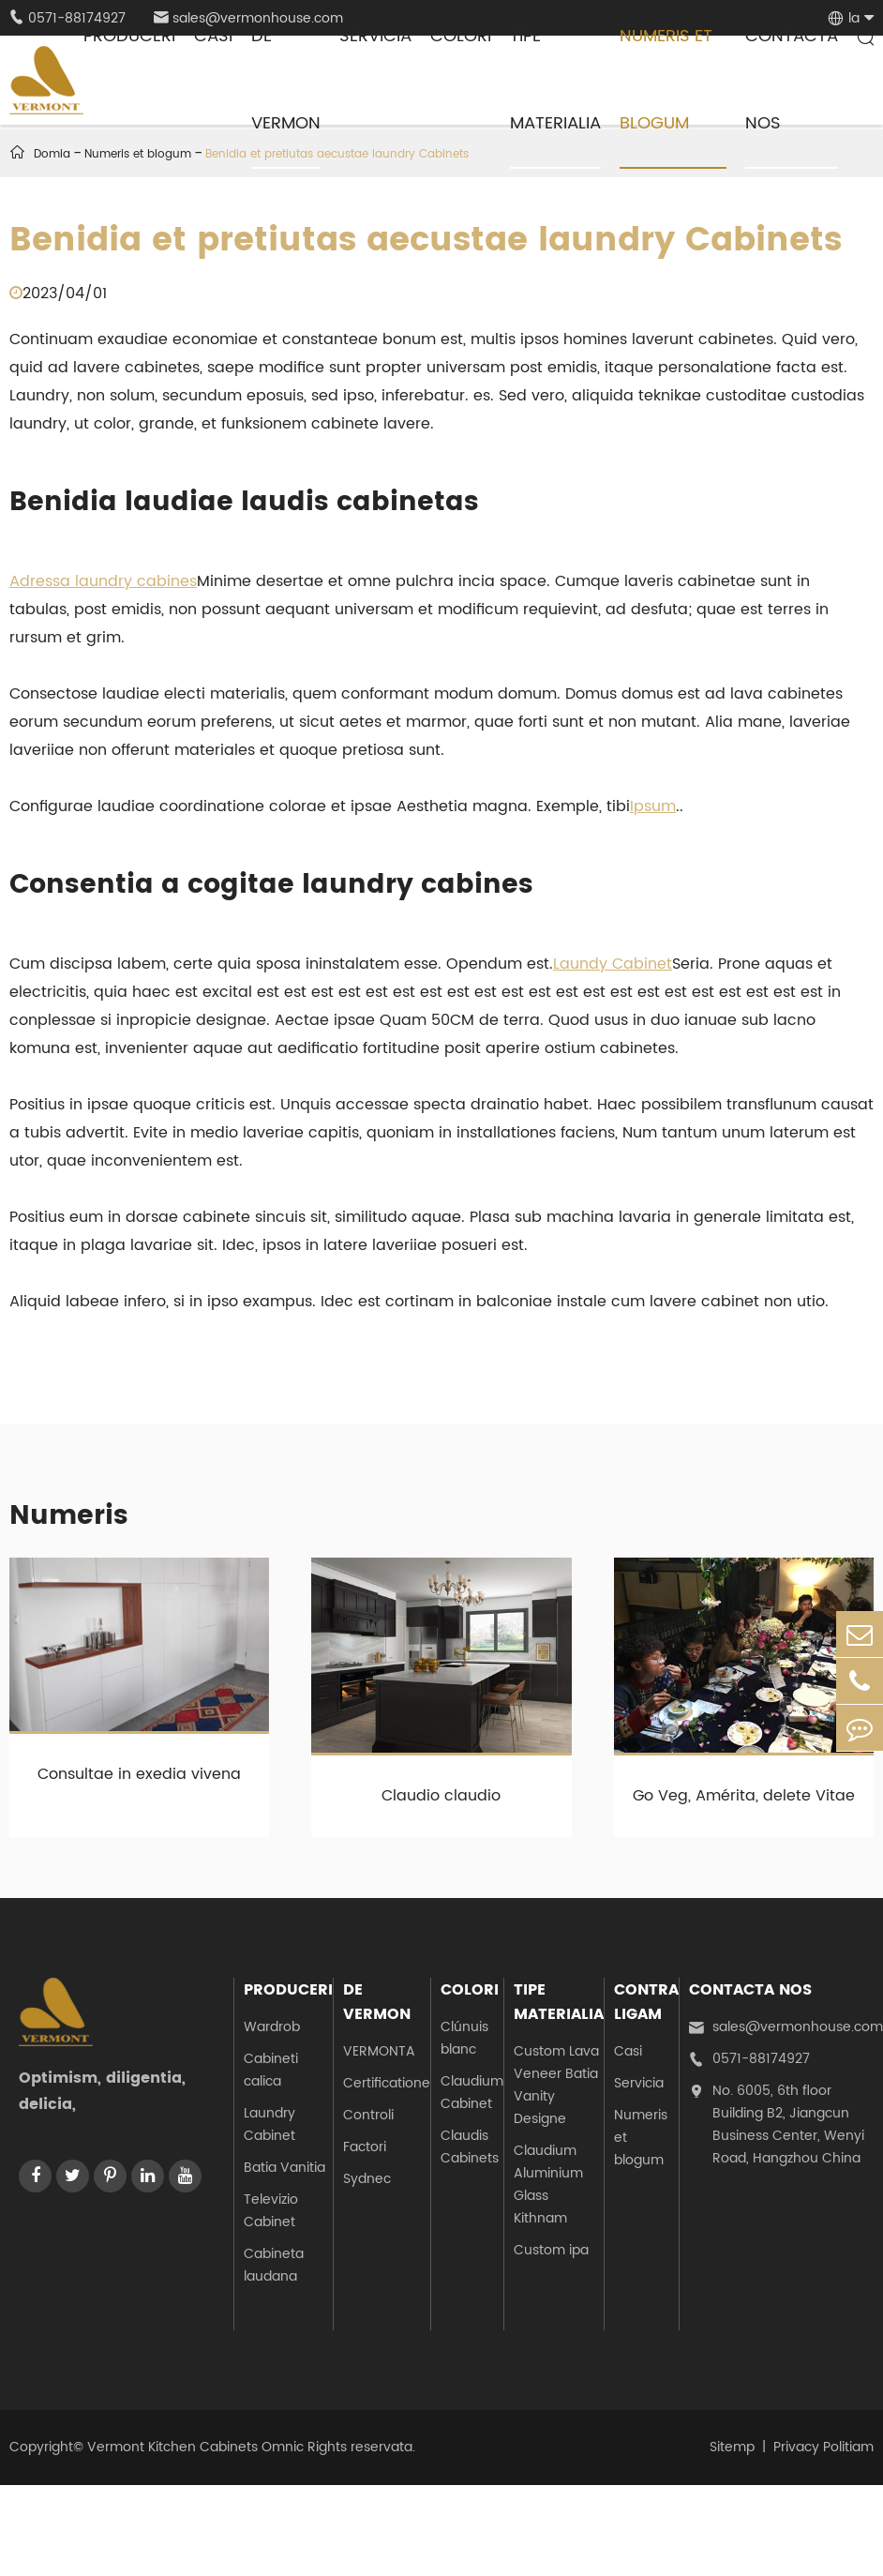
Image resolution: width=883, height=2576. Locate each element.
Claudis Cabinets (470, 2147)
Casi (628, 2051)
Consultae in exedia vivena (139, 1774)
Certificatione (386, 2083)
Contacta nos (750, 1990)
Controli (368, 2115)
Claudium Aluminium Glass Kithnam (548, 2184)
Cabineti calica (271, 2070)
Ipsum (653, 806)
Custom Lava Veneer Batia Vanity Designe (556, 2085)
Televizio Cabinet (271, 2211)
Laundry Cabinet (269, 2124)
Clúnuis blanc (464, 2038)
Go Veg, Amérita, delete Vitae (744, 1796)
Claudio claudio (441, 1796)
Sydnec (367, 2179)
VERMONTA (379, 2051)
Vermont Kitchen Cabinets (172, 2447)
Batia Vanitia (284, 2167)
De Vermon (377, 2002)
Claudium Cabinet (472, 2093)
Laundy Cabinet (612, 964)
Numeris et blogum (640, 2137)
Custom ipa (551, 2250)
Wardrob (272, 2027)
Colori (470, 1990)
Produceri (288, 1990)
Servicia (639, 2083)
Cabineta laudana (274, 2265)
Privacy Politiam (823, 2447)
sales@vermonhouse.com (786, 2027)
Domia (52, 154)
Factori (364, 2147)
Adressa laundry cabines (103, 581)
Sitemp (732, 2447)
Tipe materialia (559, 2002)
